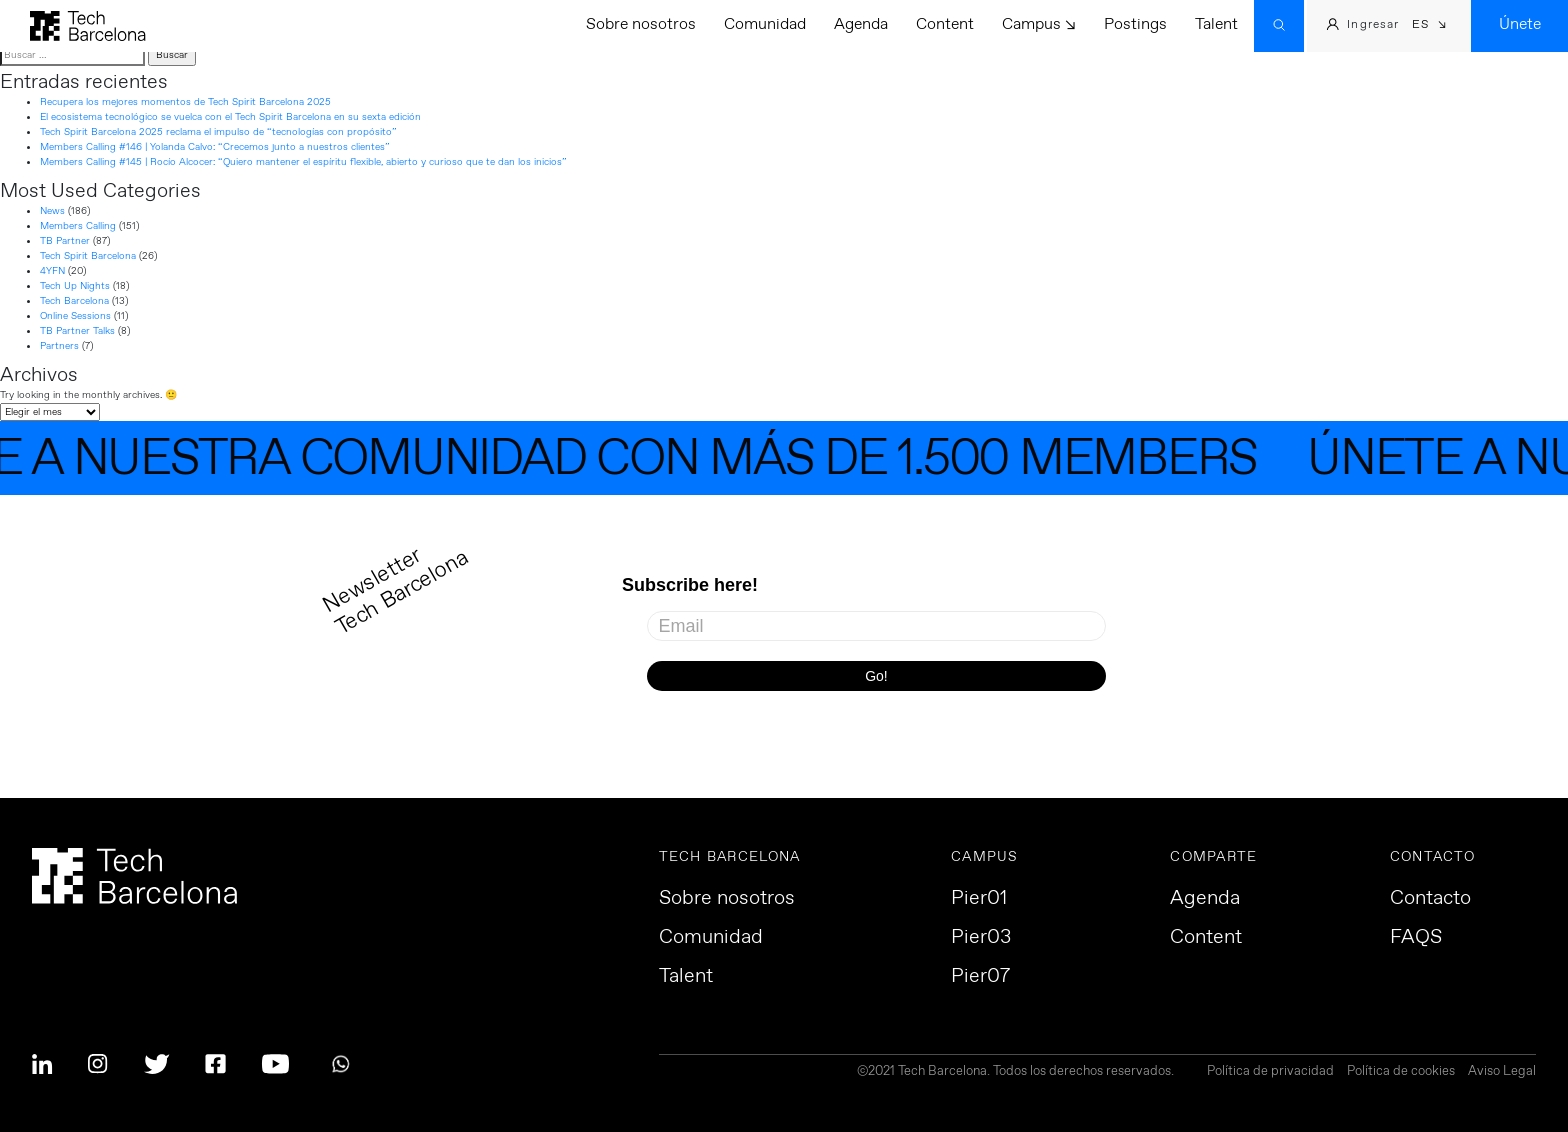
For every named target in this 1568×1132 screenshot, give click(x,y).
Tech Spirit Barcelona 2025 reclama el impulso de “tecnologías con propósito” (218, 132)
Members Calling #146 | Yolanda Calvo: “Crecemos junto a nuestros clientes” (215, 147)
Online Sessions (75, 316)
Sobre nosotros (641, 24)
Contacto (1430, 899)
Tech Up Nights (75, 286)
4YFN (52, 271)
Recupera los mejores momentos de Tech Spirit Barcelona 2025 (185, 102)
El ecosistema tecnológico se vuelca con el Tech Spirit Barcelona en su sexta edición (230, 117)
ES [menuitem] (1420, 25)
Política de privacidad (1270, 1072)
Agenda (861, 24)
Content (945, 24)
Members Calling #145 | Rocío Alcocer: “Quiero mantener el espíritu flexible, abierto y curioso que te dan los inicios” (303, 162)
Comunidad (765, 24)
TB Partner (65, 241)
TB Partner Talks (77, 331)
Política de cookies (1401, 1072)
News (52, 211)
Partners (59, 346)
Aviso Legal (1502, 1072)
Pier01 (979, 899)
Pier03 (981, 938)
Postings (1135, 24)
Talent (1216, 24)
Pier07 (980, 977)
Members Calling (78, 226)
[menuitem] (1429, 26)
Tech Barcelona (74, 301)
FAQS (1416, 938)
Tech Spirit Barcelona (88, 256)
